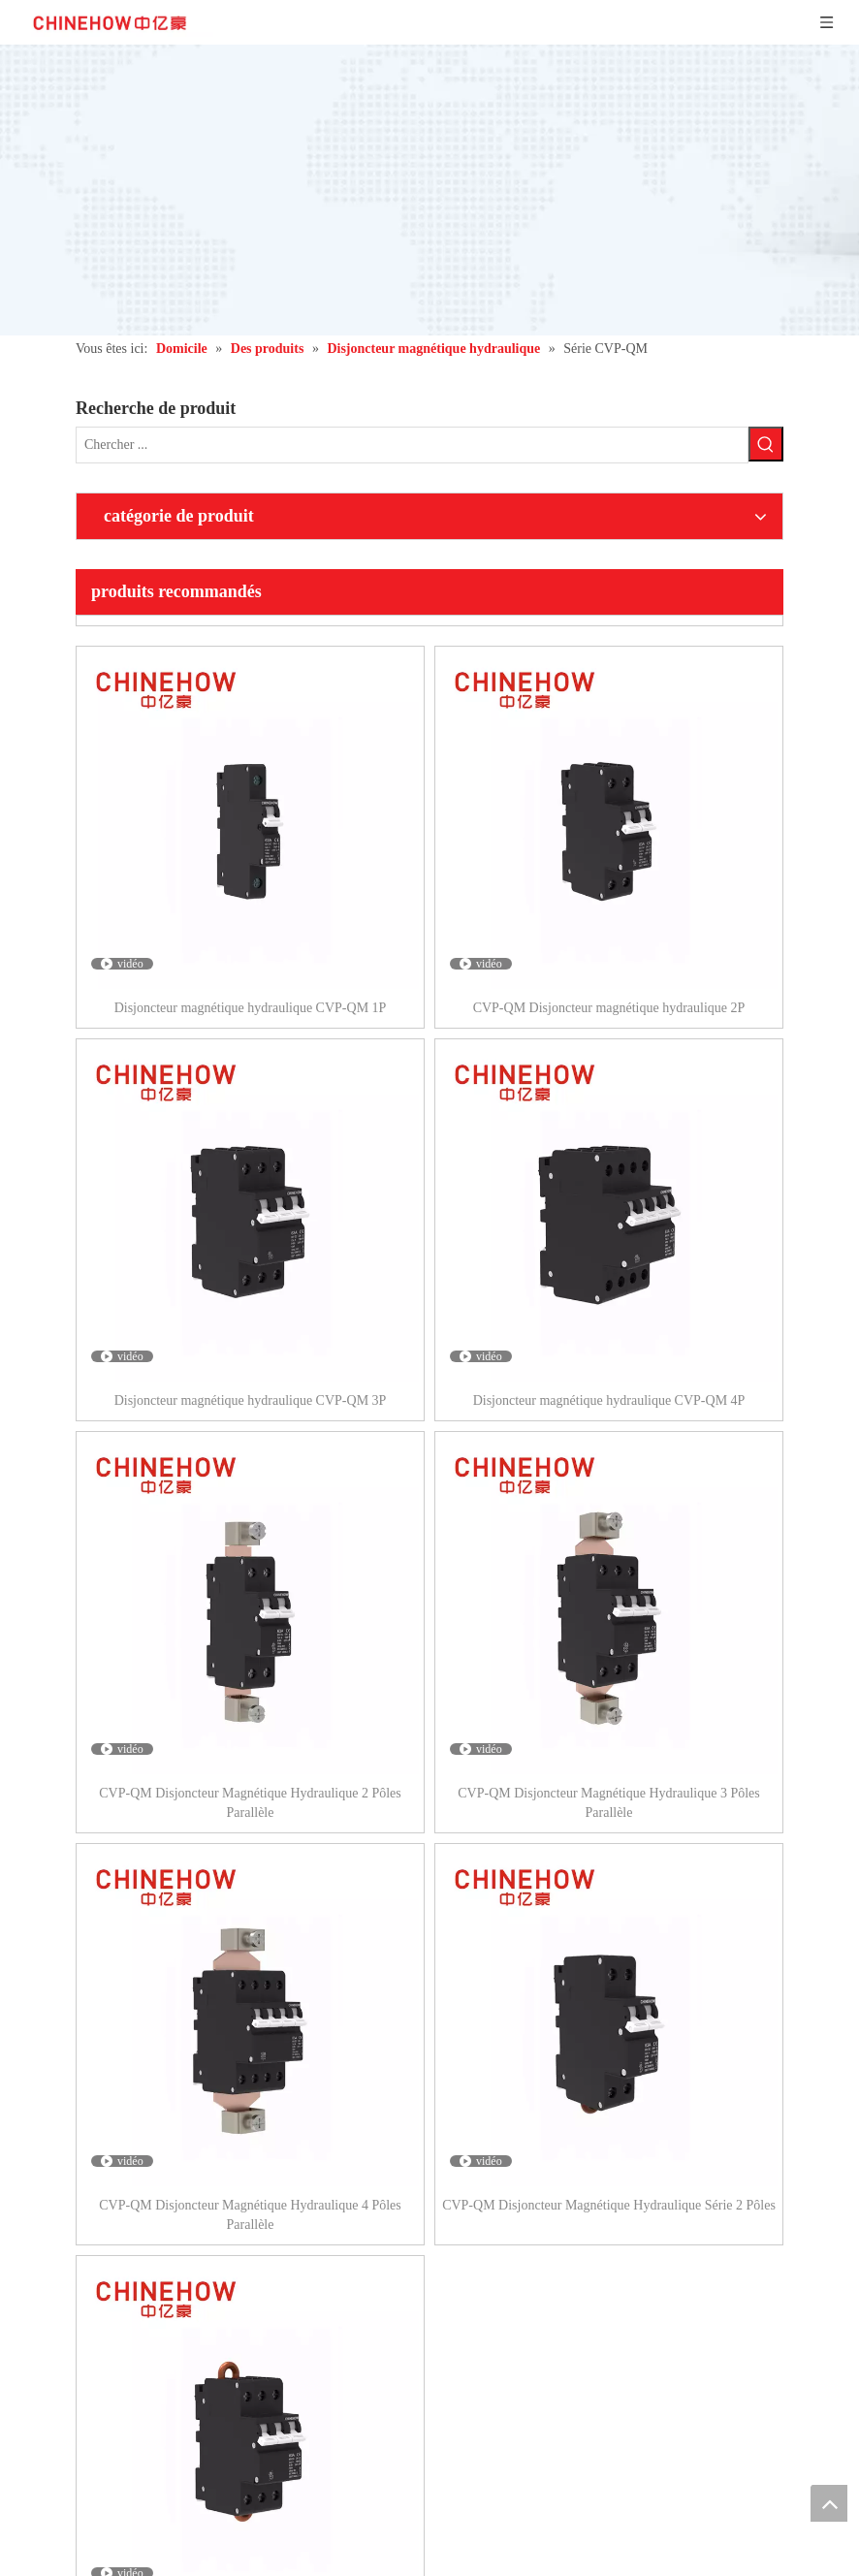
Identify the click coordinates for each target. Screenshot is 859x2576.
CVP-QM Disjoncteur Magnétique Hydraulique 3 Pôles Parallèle (608, 1803)
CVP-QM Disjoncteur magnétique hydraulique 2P (609, 1008)
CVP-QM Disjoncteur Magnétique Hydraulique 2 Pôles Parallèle (249, 1803)
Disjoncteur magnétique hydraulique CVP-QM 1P (250, 1008)
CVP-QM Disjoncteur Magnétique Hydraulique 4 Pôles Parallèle (249, 2215)
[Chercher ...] (412, 445)
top (829, 2503)
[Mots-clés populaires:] (765, 444)
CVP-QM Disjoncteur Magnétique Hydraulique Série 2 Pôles (609, 2205)
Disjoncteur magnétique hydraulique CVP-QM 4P (609, 1400)
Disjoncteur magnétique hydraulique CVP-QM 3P (250, 1400)
